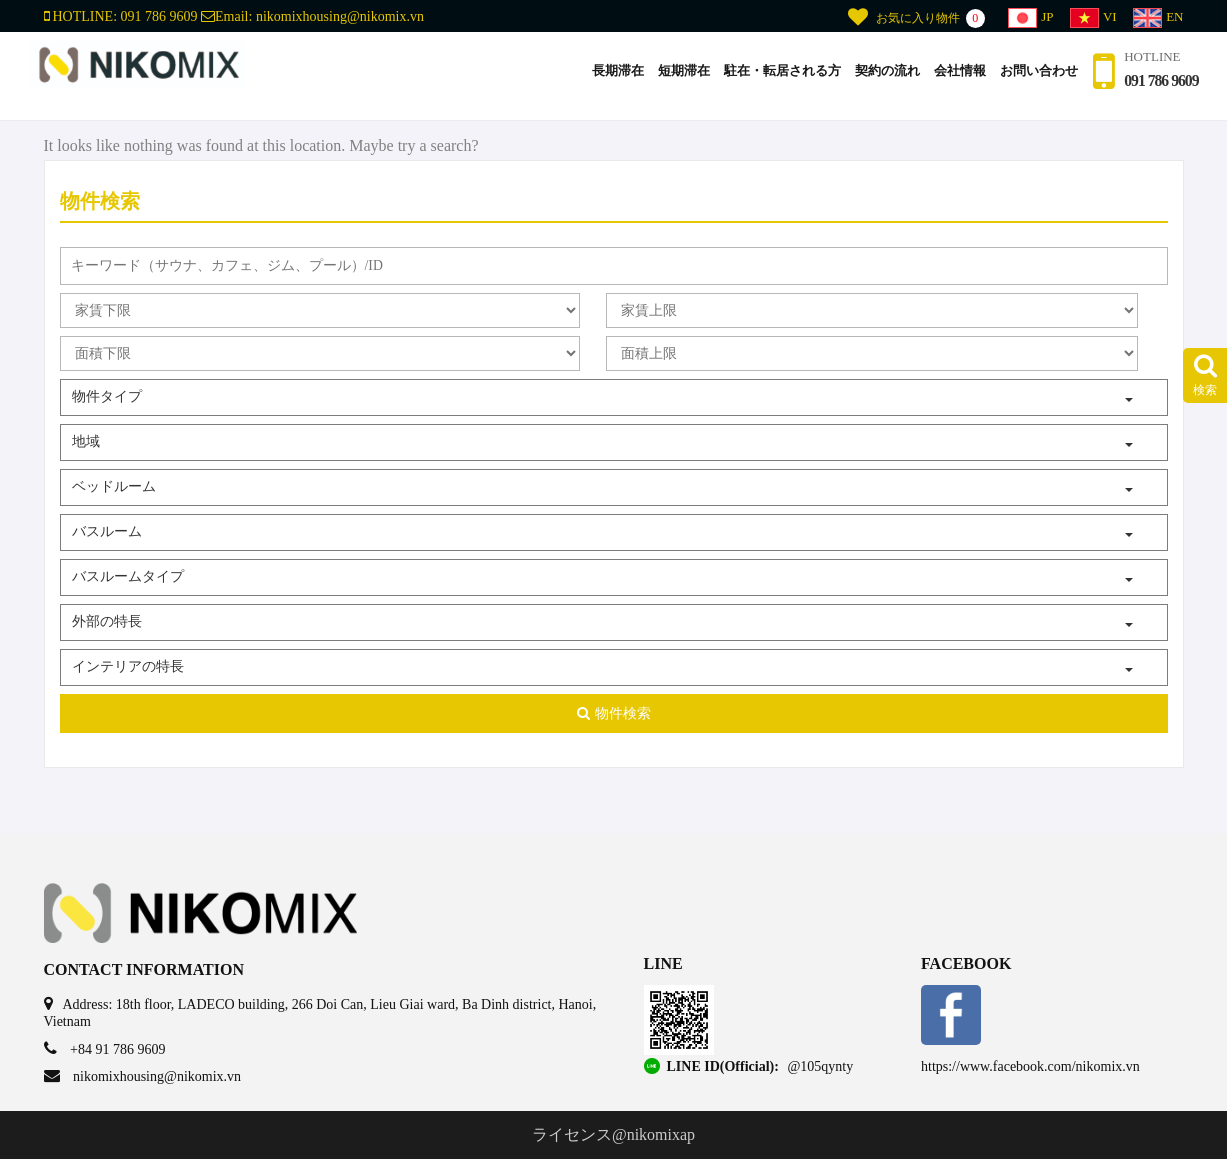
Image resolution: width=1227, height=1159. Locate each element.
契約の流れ (875, 78)
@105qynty (820, 1066)
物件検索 (614, 713)
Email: (312, 16)
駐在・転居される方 (770, 78)
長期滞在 (606, 78)
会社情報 (948, 78)
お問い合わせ (1027, 78)
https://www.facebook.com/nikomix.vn (1030, 1066)
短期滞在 (672, 78)
